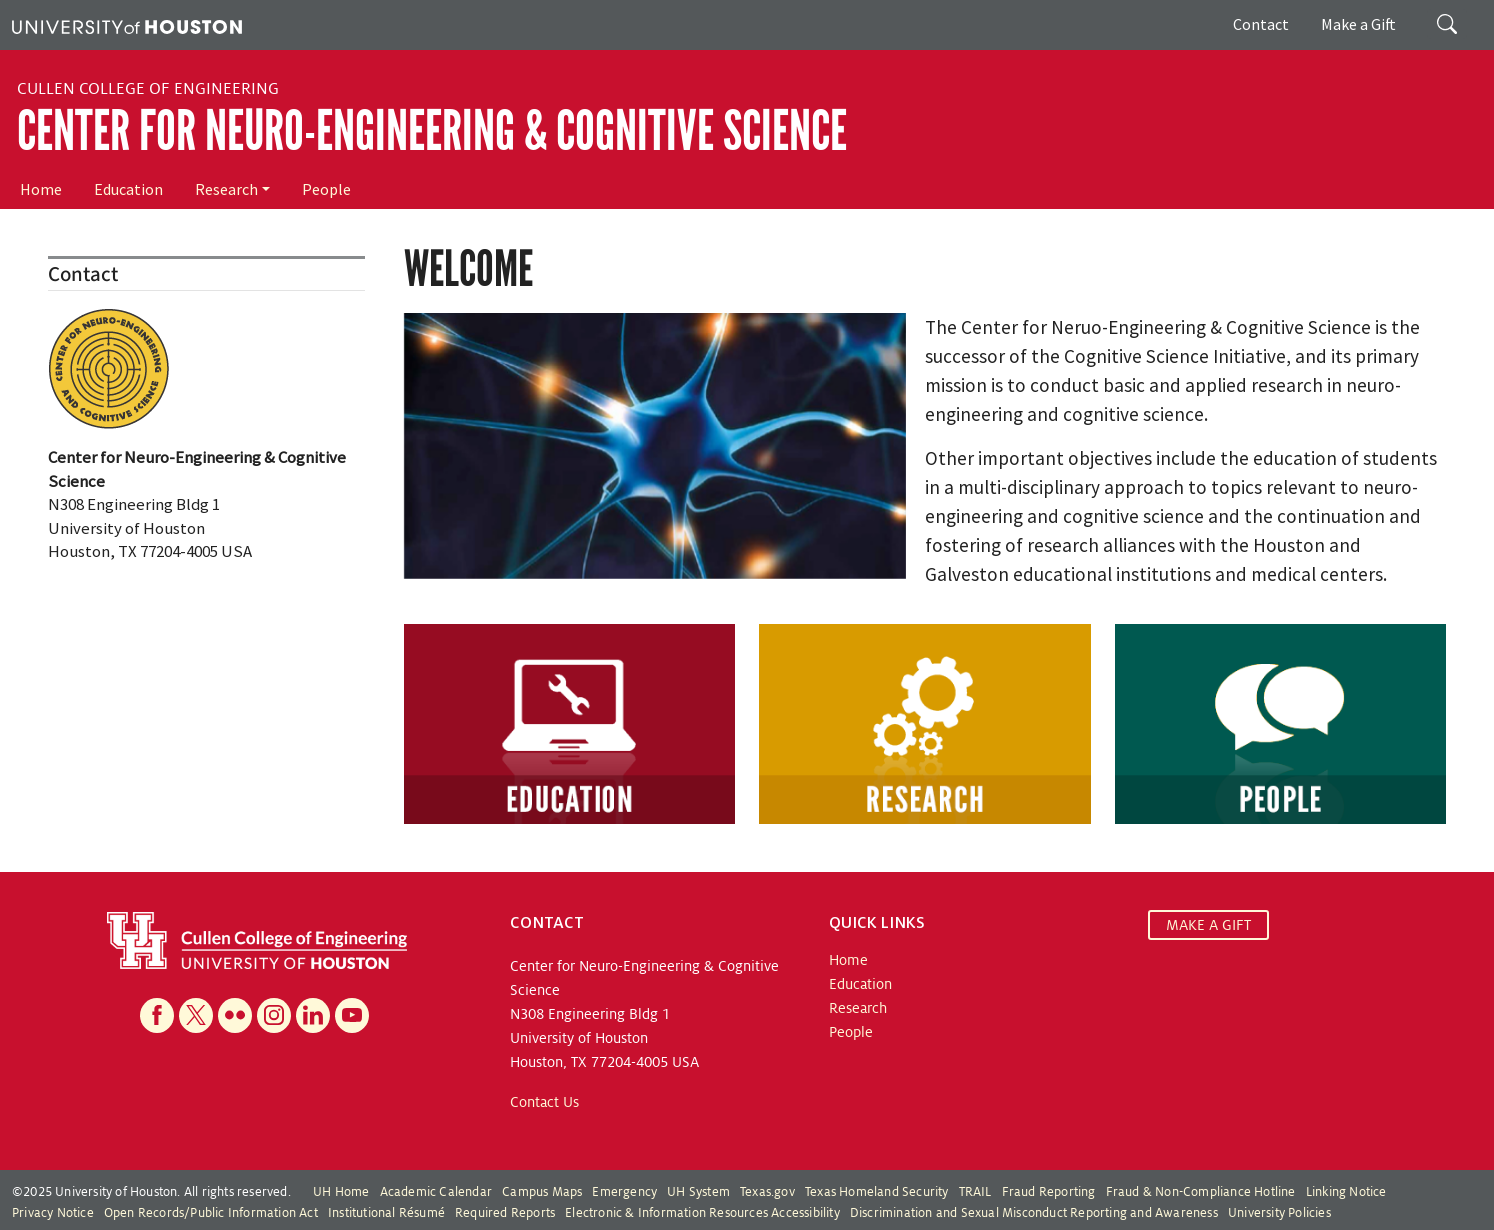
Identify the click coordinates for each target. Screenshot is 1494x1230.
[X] (196, 1015)
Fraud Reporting (1049, 1192)
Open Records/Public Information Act (211, 1213)
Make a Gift (1358, 24)
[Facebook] (157, 1015)
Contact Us (544, 1102)
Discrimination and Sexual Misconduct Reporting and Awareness (1034, 1213)
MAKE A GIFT (1208, 925)
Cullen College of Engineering (148, 89)
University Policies (1279, 1213)
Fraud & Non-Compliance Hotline (1201, 1192)
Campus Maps (542, 1192)
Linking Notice (1346, 1192)
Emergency (624, 1192)
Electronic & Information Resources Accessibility (702, 1213)
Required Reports (505, 1213)
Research (226, 189)
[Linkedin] (313, 1015)
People (326, 189)
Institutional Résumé (386, 1213)
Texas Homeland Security (877, 1192)
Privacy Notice (53, 1213)
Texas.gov (767, 1192)
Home (41, 189)
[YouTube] (352, 1015)
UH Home (341, 1192)
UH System (698, 1192)
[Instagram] (274, 1015)
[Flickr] (235, 1015)
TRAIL (975, 1192)
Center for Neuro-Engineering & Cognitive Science (432, 131)
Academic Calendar (436, 1192)
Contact (1261, 24)
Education (128, 189)
